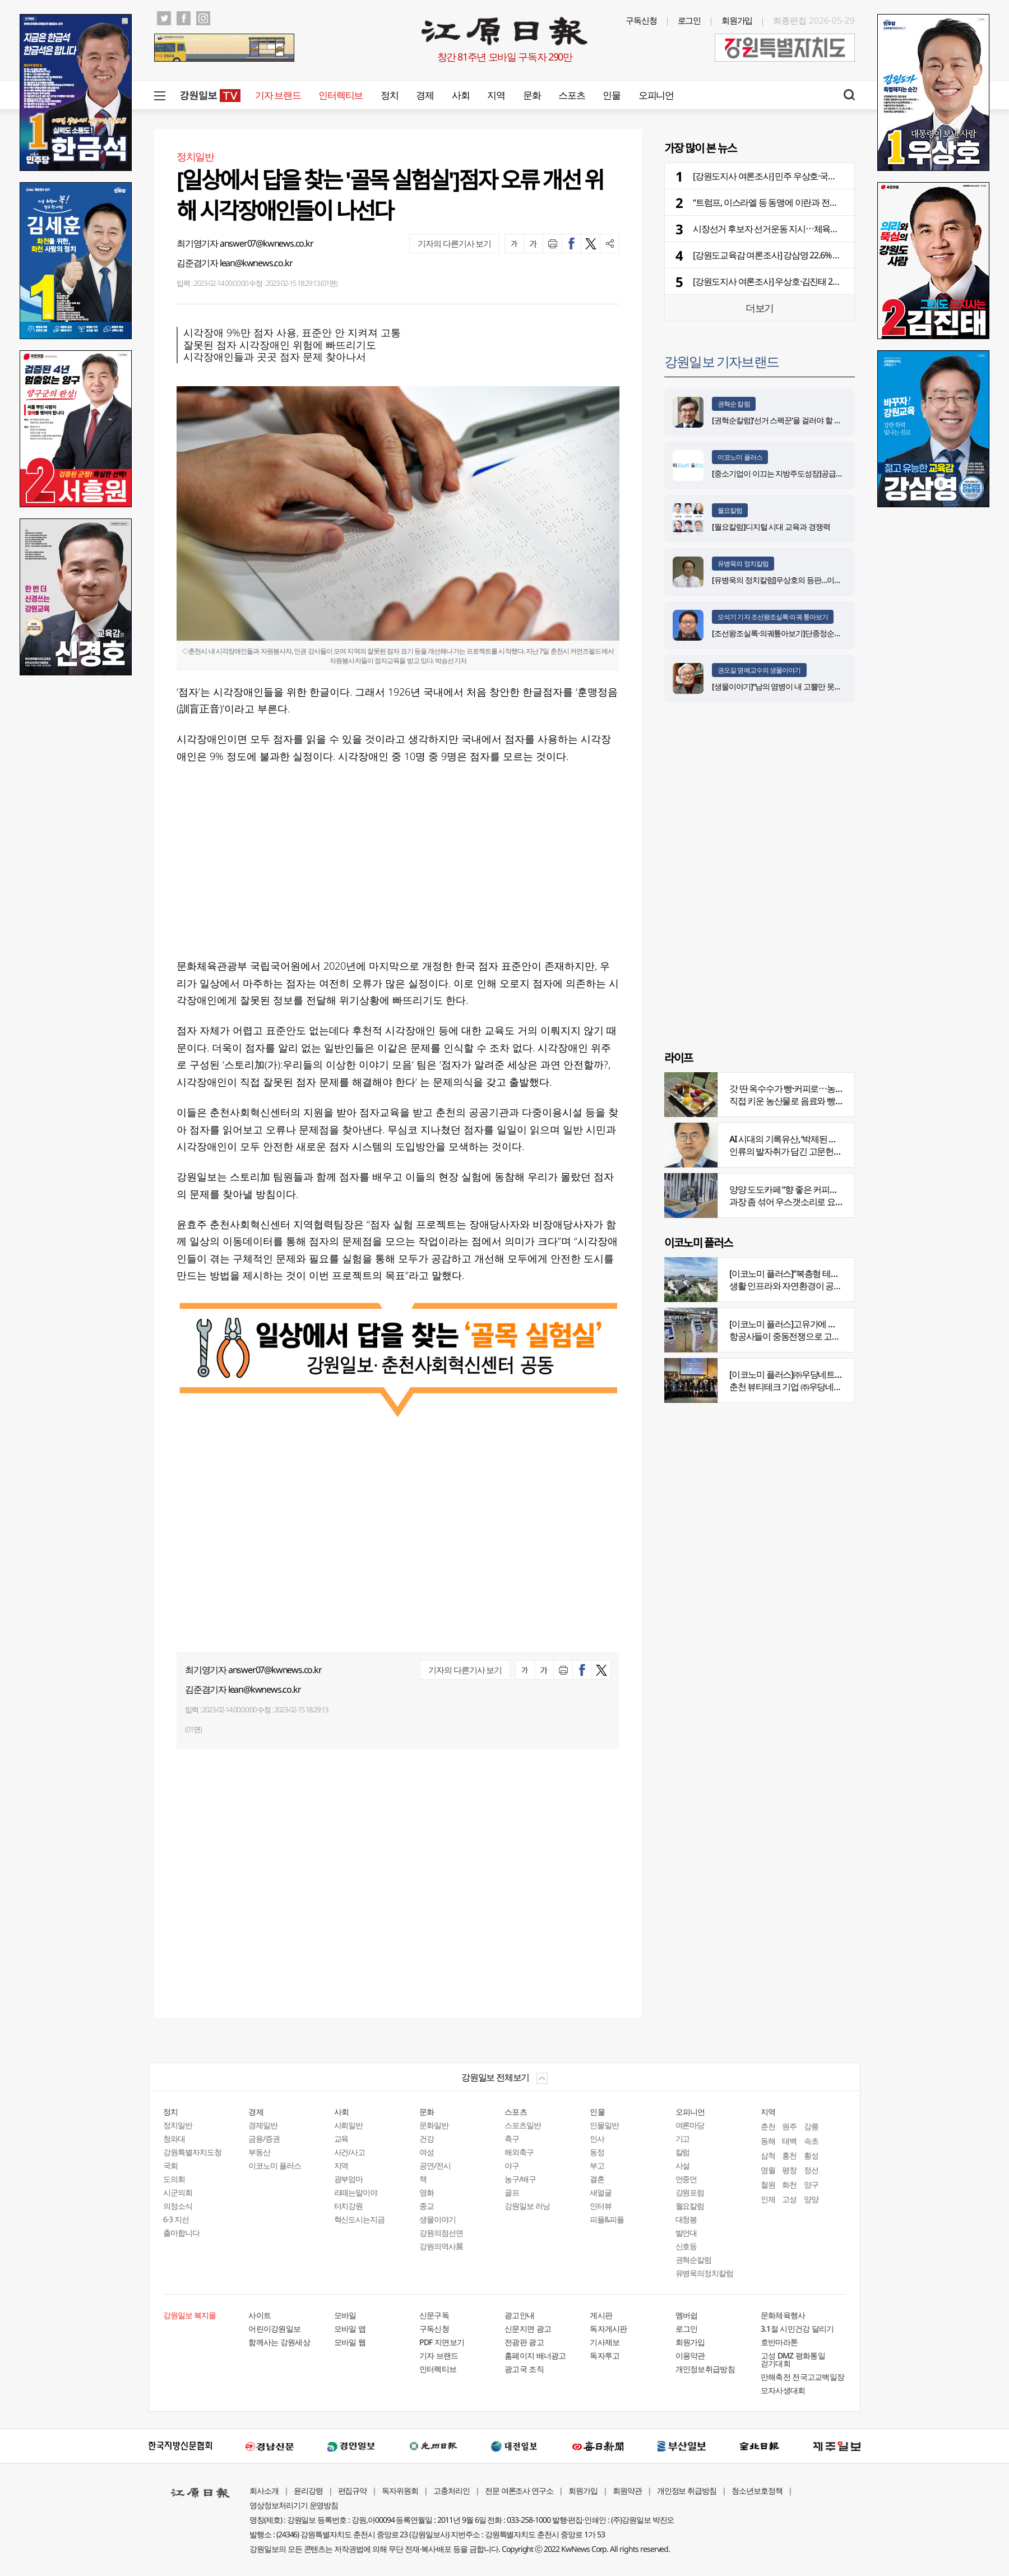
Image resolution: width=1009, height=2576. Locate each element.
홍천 (789, 2155)
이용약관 (690, 2355)
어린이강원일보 (274, 2328)
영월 (768, 2170)
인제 (768, 2199)
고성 (789, 2199)
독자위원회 (400, 2490)
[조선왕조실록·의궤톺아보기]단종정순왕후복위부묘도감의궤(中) (814, 633)
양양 (811, 2199)
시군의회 (177, 2192)
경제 (424, 95)
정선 (811, 2170)
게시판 (601, 2315)
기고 (682, 2138)
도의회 (174, 2179)
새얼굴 (601, 2192)
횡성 (811, 2155)
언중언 (686, 2179)
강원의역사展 (441, 2246)
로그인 (689, 20)
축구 (511, 2138)
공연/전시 (435, 2165)
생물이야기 (437, 2219)
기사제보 (604, 2342)
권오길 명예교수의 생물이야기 (759, 670)
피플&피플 (607, 2219)
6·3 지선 (176, 2219)
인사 (597, 2138)
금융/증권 (264, 2138)
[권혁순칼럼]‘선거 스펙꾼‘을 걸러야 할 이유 (780, 420)
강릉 (811, 2126)
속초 (811, 2140)
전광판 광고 (524, 2342)
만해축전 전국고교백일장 (803, 2376)
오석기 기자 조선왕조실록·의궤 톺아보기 (773, 617)
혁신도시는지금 (359, 2219)
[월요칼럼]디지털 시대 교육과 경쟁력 (771, 526)
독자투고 (604, 2355)
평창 (789, 2170)
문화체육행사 (783, 2315)
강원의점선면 (441, 2232)
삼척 (768, 2155)
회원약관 (627, 2490)
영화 (426, 2192)
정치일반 (177, 2125)
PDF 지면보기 (441, 2342)
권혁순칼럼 (693, 2259)
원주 (789, 2126)
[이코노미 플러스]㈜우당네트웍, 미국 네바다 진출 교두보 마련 (840, 1374)
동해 (768, 2140)
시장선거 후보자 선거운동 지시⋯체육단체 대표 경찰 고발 (797, 229)
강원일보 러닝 (527, 2205)
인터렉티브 (340, 95)
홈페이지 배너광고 (535, 2355)
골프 (511, 2192)
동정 (597, 2152)
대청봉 (686, 2219)
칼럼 (682, 2152)
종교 (426, 2205)
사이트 (259, 2315)
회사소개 (264, 2490)
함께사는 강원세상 (279, 2342)
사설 (682, 2165)
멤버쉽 (686, 2315)
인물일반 (604, 2125)
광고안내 (519, 2315)
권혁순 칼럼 (734, 404)
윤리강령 (308, 2490)
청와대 (174, 2138)
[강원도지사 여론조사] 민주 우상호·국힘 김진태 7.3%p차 (793, 176)
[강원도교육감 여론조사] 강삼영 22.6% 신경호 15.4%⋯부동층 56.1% (814, 255)
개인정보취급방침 (705, 2369)
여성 (426, 2152)
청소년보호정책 (757, 2490)
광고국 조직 (524, 2369)
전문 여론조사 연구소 (519, 2490)
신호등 (686, 2246)
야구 (511, 2165)
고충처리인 (451, 2490)
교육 (341, 2138)
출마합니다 (181, 2232)
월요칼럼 (730, 510)
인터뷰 (601, 2205)
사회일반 (348, 2125)
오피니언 (656, 95)
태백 (789, 2140)
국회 (170, 2165)
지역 (495, 95)
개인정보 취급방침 (687, 2490)
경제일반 (262, 2125)
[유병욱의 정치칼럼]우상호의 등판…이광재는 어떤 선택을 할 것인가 (820, 579)
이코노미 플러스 (740, 457)
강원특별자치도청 (192, 2152)
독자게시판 (608, 2328)
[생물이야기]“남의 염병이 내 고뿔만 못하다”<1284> (793, 686)
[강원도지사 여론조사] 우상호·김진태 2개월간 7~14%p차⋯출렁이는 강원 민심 (833, 281)
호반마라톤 (779, 2342)
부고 (597, 2165)
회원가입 (737, 20)
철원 (768, 2184)
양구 (811, 2184)
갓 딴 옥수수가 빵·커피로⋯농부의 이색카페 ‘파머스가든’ (830, 1088)
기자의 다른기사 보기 (454, 243)
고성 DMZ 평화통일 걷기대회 (793, 2359)
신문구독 (434, 2315)
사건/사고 (349, 2152)
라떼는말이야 (356, 2192)
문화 (531, 95)
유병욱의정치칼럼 (704, 2273)
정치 (389, 95)
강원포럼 (690, 2192)
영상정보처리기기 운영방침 (293, 2505)
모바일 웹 (350, 2342)
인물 (611, 95)
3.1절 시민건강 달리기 (797, 2328)
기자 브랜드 (277, 95)
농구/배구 (520, 2179)
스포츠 (571, 95)
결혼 (597, 2179)
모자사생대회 (783, 2390)
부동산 (259, 2152)
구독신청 (641, 20)
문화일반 (433, 2125)
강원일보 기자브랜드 (721, 361)
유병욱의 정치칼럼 (743, 563)
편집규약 (352, 2490)
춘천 (768, 2126)
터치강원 (348, 2205)
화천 (789, 2184)
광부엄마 (348, 2179)
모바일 (345, 2315)
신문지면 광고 (527, 2328)
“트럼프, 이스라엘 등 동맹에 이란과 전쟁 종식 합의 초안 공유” (803, 202)
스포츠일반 (522, 2125)
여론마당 (690, 2125)
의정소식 (177, 2205)
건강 (426, 2138)
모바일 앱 (350, 2328)
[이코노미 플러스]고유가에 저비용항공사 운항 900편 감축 (833, 1324)
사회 (460, 95)
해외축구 (519, 2152)
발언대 (686, 2232)
